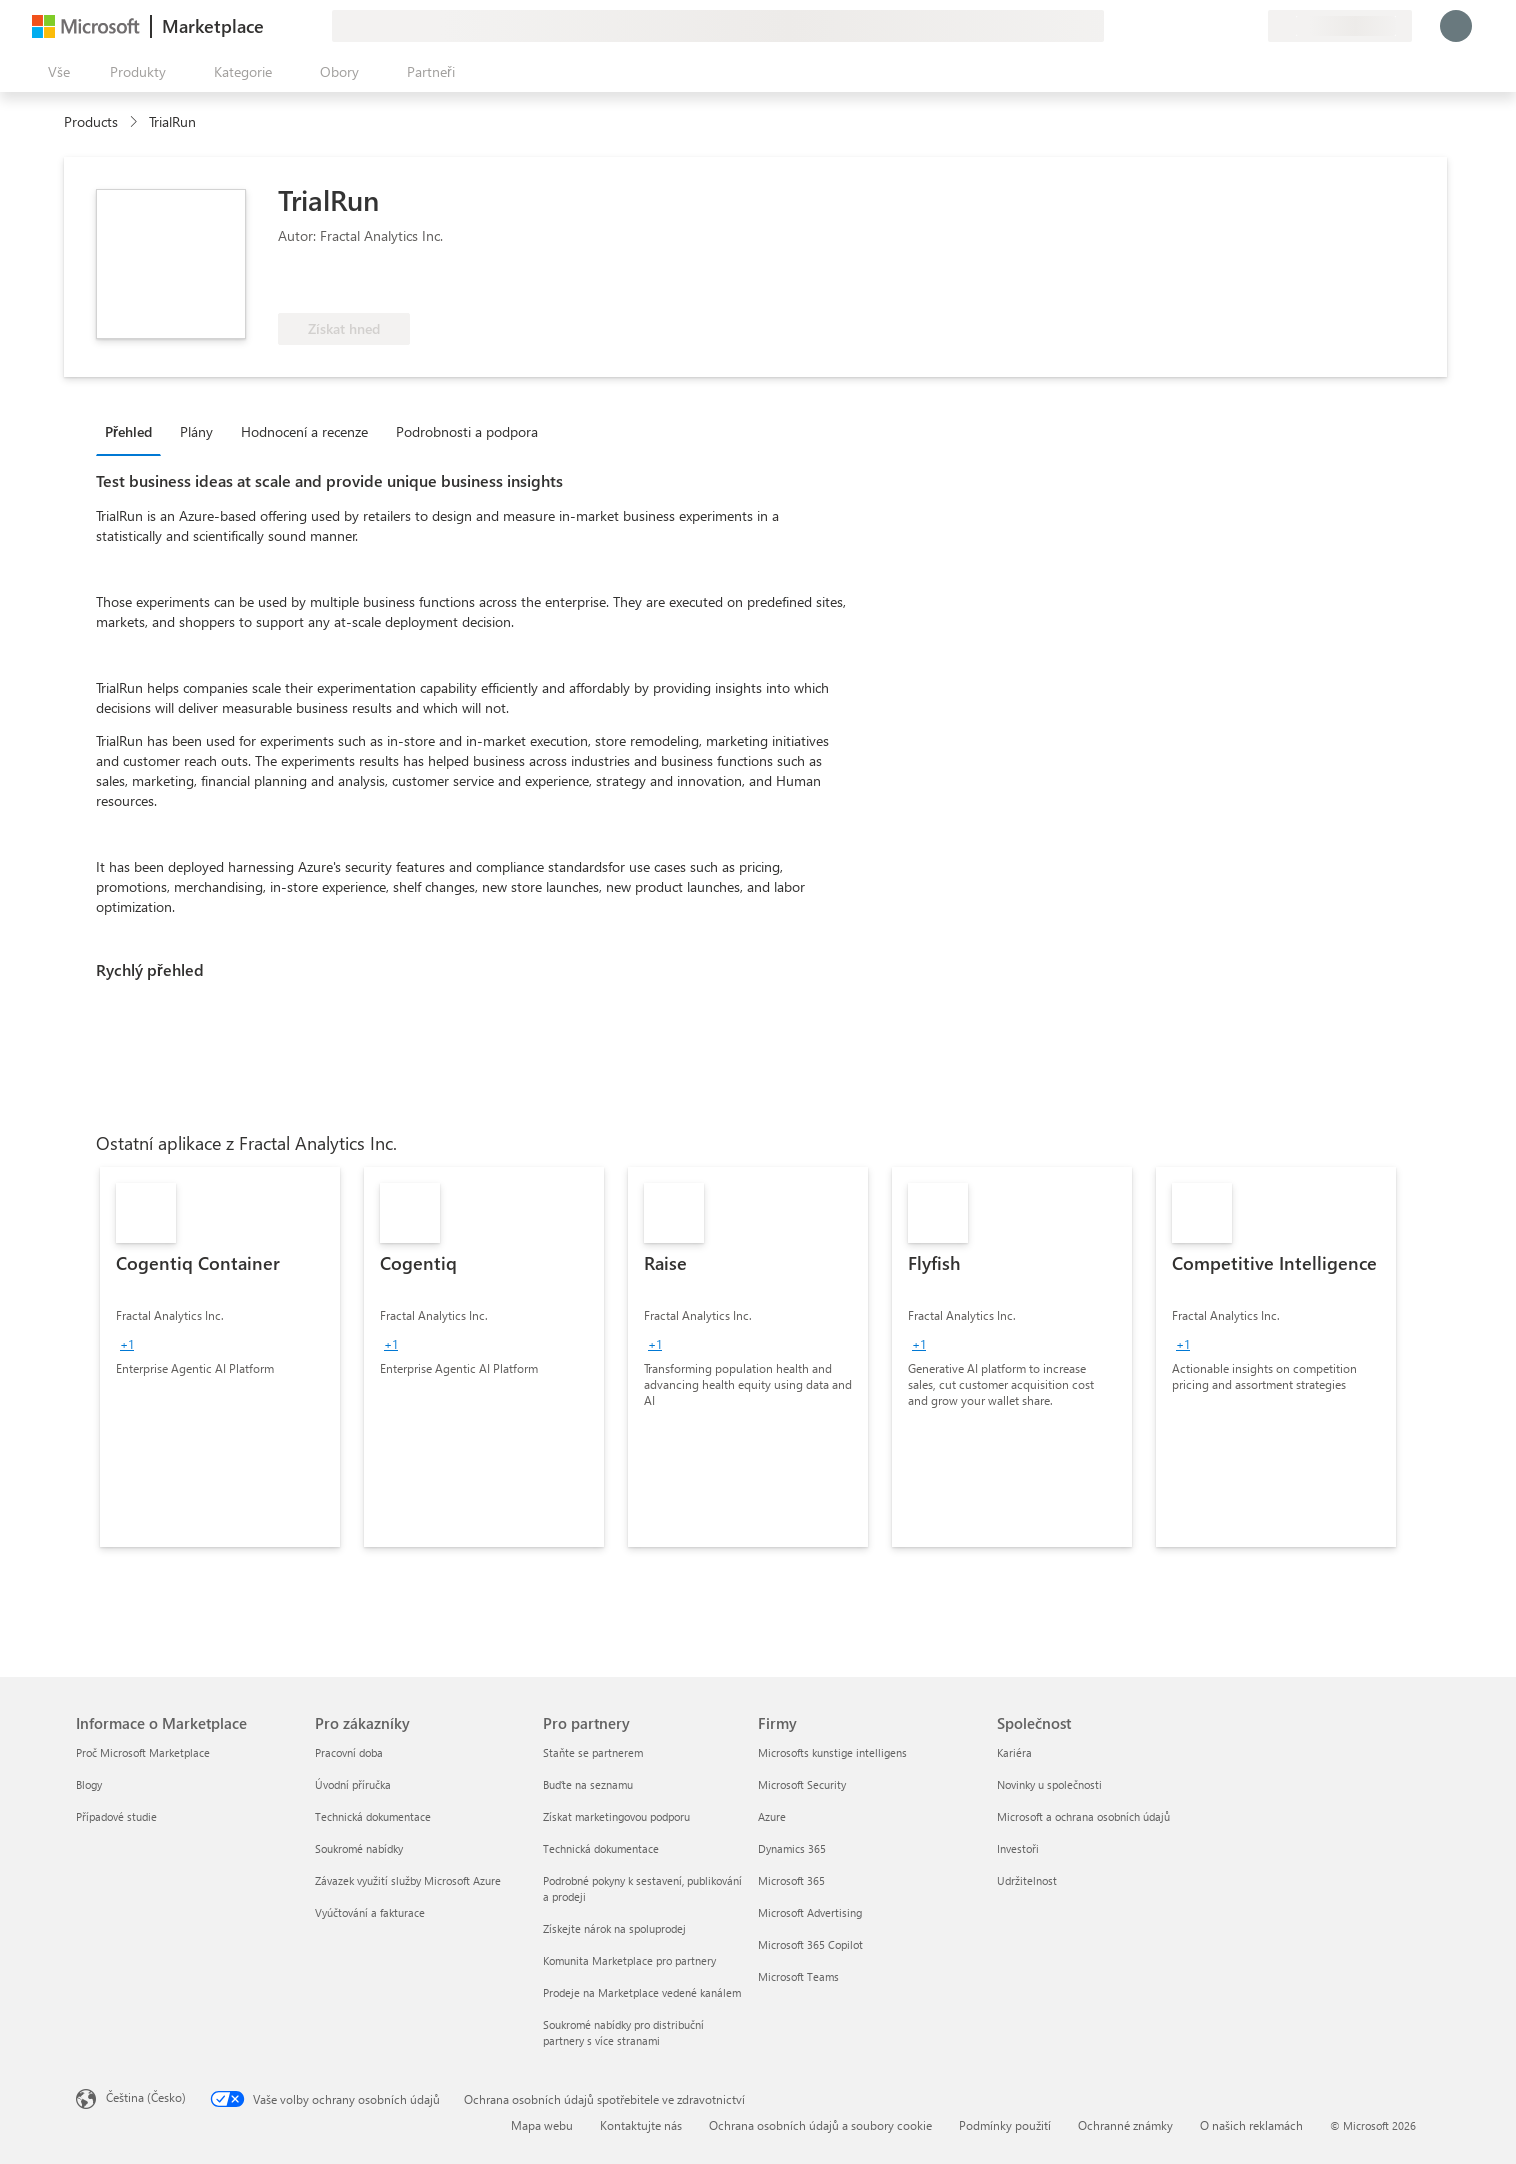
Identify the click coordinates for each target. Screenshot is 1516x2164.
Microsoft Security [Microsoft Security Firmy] (802, 1784)
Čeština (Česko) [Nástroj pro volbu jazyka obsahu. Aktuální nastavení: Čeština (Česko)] (146, 2097)
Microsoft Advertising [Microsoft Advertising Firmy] (810, 1912)
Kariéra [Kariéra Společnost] (1014, 1752)
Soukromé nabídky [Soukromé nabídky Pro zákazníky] (359, 1848)
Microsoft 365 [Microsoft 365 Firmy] (791, 1880)
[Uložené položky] (1228, 26)
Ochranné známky (1125, 2125)
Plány (196, 431)
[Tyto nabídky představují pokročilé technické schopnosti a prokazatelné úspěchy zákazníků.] (344, 283)
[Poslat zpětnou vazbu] (1180, 26)
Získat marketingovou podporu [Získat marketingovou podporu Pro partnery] (616, 1816)
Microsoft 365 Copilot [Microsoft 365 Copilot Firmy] (810, 1944)
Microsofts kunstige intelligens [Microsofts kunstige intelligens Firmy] (832, 1752)
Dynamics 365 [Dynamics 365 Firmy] (792, 1848)
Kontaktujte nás (641, 2125)
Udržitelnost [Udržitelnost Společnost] (1027, 1880)
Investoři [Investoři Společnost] (1018, 1848)
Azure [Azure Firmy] (772, 1816)
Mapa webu (542, 2125)
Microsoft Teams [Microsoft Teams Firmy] (798, 1976)
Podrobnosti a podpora (467, 431)
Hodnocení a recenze (304, 431)
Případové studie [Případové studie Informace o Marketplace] (116, 1816)
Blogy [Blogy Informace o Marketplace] (89, 1784)
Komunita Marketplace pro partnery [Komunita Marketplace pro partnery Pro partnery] (629, 1960)
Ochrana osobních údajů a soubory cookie (820, 2125)
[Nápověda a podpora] (1204, 26)
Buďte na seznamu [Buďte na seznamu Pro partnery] (588, 1784)
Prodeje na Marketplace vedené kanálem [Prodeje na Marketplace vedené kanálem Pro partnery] (642, 1992)
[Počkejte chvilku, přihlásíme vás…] (1456, 26)
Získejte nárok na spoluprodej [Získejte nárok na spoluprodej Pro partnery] (614, 1928)
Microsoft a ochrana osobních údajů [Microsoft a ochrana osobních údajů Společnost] (1083, 1816)
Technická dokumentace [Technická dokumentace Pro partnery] (601, 1848)
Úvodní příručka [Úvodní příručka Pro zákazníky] (353, 1784)
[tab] (133, 431)
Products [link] (91, 121)
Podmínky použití (1005, 2125)
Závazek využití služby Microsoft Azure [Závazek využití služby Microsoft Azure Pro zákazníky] (408, 1880)
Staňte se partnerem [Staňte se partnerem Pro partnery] (593, 1752)
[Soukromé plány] (1252, 26)
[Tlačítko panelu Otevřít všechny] (55, 72)
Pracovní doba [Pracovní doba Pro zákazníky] (349, 1752)
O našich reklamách (1251, 2125)
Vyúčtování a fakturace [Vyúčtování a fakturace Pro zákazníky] (370, 1912)
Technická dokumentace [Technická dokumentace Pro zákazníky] (373, 1816)
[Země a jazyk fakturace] (1340, 26)
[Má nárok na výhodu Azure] (497, 283)
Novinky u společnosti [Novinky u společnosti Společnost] (1049, 1784)
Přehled (128, 431)
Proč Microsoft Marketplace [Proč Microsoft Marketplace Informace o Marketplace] (143, 1752)
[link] (220, 1357)
